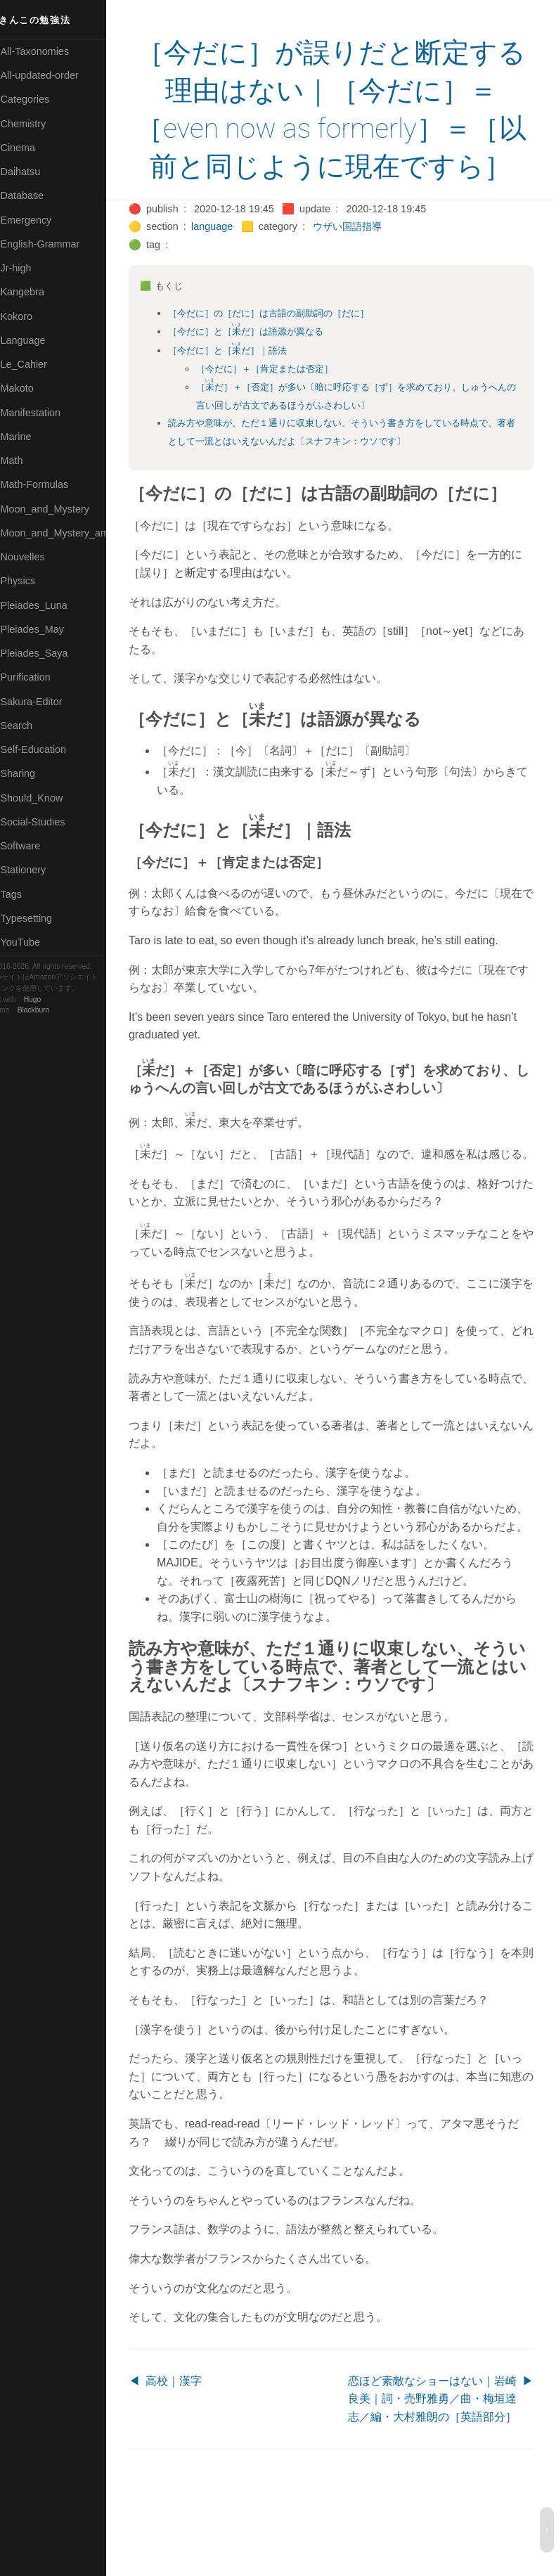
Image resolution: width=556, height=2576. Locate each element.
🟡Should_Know (44, 798)
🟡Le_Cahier (35, 364)
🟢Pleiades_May (44, 629)
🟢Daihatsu (32, 171)
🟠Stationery (35, 869)
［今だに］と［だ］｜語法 (245, 388)
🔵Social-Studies (45, 821)
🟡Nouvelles (34, 556)
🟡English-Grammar (52, 244)
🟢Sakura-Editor (43, 701)
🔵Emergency (38, 220)
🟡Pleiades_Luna (46, 605)
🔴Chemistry (35, 123)
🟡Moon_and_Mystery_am (65, 533)
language (230, 264)
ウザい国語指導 (365, 264)
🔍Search (28, 725)
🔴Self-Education (45, 749)
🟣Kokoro (28, 316)
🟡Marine (28, 436)
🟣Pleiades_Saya (46, 653)
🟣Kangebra (34, 291)
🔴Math (23, 460)
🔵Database (34, 195)
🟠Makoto (29, 388)
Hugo (50, 999)
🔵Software (32, 845)
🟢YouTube (32, 942)
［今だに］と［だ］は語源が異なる (264, 369)
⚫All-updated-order (51, 75)
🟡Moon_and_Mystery (57, 509)
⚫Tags (23, 894)
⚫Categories (37, 99)
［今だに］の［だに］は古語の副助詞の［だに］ (286, 351)
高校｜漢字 (191, 2455)
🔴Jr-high (28, 267)
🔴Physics (30, 580)
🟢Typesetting (38, 918)
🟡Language (35, 340)
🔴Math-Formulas (46, 484)
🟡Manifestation (42, 412)
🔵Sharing (30, 773)
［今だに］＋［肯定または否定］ (282, 406)
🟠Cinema (30, 147)
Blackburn (52, 1010)
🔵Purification (37, 677)
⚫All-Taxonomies (47, 51)
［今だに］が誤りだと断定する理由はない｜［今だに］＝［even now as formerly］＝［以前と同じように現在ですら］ (340, 129)
